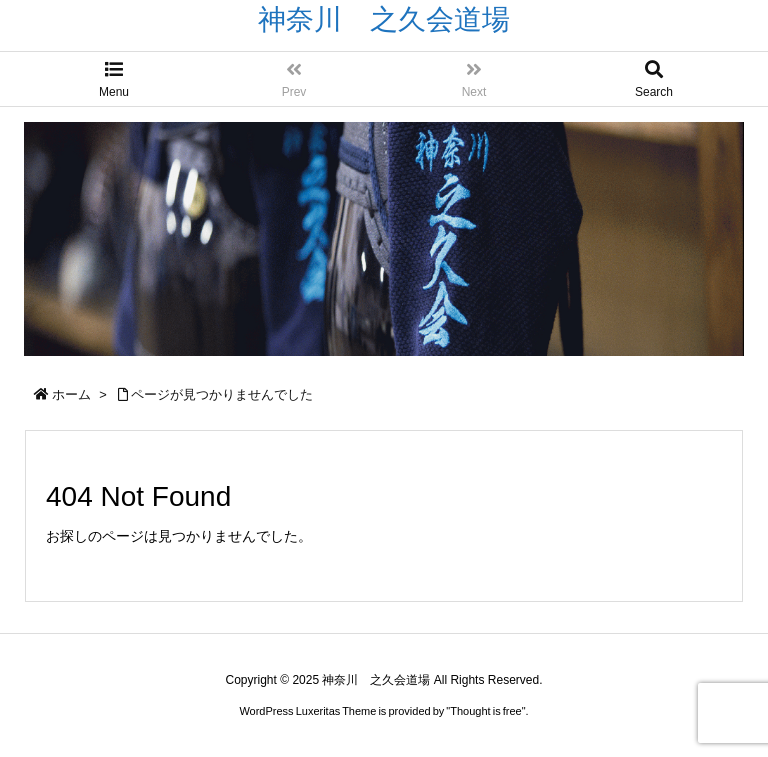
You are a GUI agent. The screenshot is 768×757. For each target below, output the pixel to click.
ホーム (71, 394)
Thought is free (485, 711)
